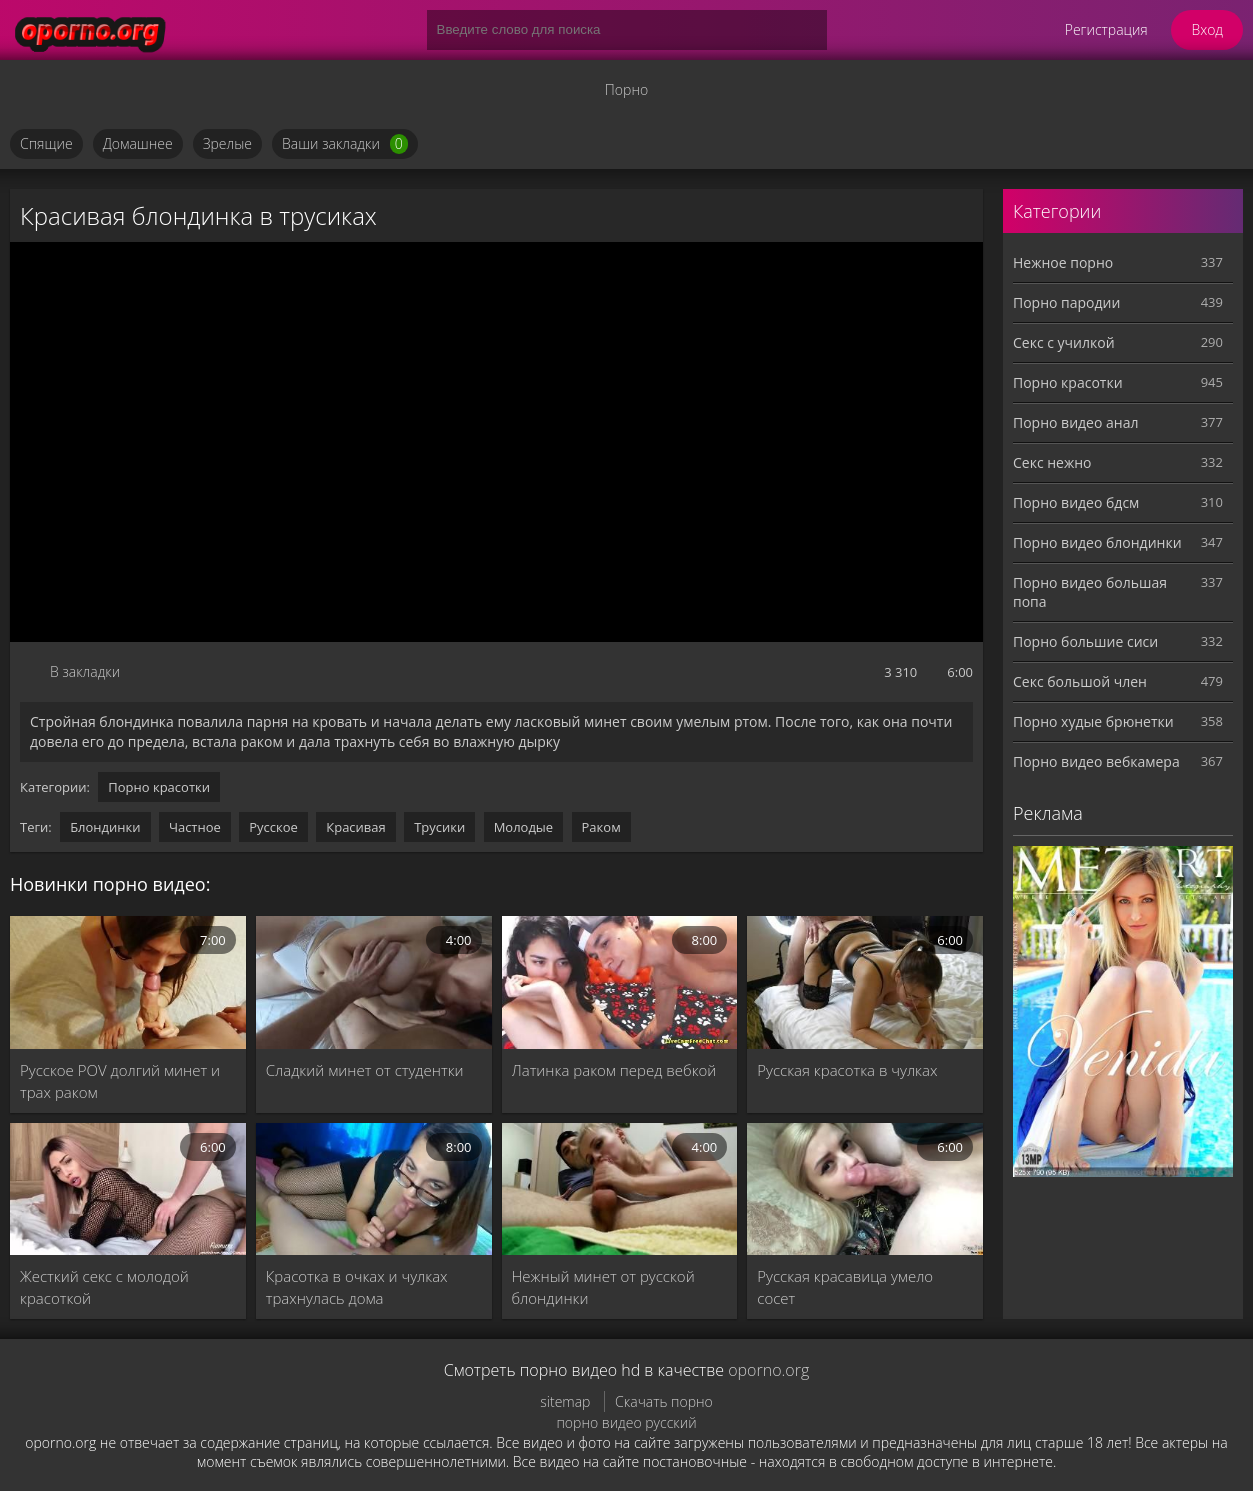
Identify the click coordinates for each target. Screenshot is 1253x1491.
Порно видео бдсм (1076, 502)
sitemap (565, 1401)
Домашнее (138, 143)
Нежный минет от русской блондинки (603, 1287)
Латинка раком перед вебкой (614, 1070)
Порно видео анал (1075, 422)
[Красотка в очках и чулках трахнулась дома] (374, 1189)
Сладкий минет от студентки (365, 1070)
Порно (626, 89)
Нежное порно (1063, 262)
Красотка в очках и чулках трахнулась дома (357, 1287)
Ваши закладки (345, 144)
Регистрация (1106, 29)
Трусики (439, 827)
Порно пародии (1066, 302)
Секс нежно (1052, 462)
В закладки (85, 671)
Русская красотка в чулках (847, 1070)
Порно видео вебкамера (1096, 761)
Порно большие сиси (1085, 641)
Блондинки (105, 827)
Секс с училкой (1064, 342)
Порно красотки (159, 787)
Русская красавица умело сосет (845, 1287)
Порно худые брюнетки (1093, 721)
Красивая (355, 827)
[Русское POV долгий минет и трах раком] (128, 982)
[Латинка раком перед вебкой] (620, 982)
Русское (273, 827)
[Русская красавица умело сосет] (865, 1189)
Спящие (46, 143)
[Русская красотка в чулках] (865, 982)
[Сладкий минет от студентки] (374, 982)
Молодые (524, 827)
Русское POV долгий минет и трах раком (120, 1081)
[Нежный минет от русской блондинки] (620, 1189)
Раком (601, 827)
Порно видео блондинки (1097, 542)
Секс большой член (1080, 681)
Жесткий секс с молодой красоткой (104, 1287)
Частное (195, 827)
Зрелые (227, 143)
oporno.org (768, 1370)
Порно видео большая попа (1090, 592)
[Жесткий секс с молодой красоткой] (128, 1189)
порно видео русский (626, 1422)
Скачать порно (664, 1401)
